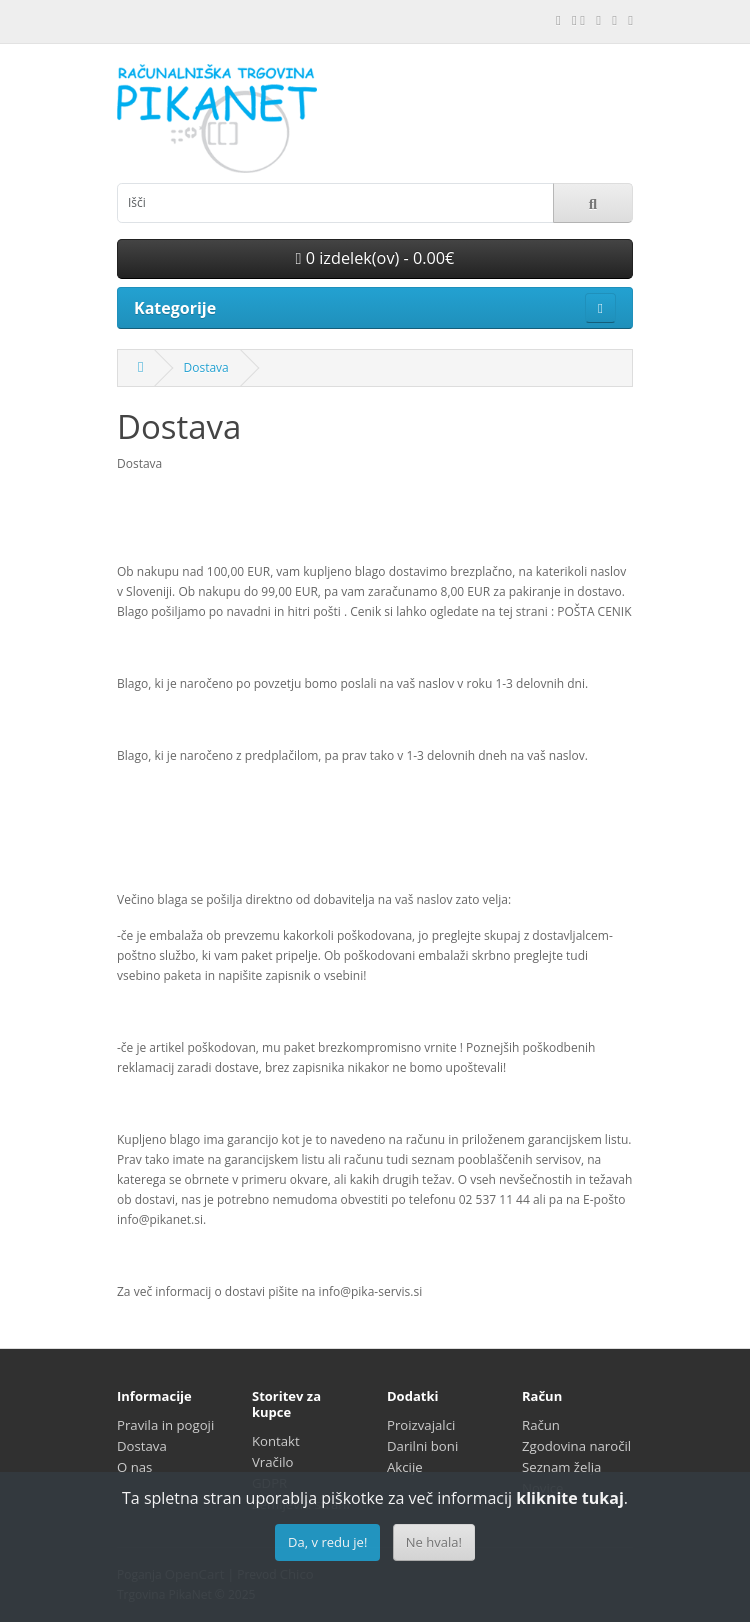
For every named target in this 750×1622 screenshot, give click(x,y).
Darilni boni (422, 1446)
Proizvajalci (421, 1425)
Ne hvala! (434, 1542)
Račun (541, 1425)
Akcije (405, 1467)
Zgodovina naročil (576, 1446)
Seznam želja (561, 1467)
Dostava (205, 367)
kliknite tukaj (570, 1498)
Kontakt (276, 1441)
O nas (134, 1467)
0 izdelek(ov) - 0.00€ (375, 258)
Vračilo (273, 1462)
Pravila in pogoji (165, 1425)
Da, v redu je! (327, 1542)
